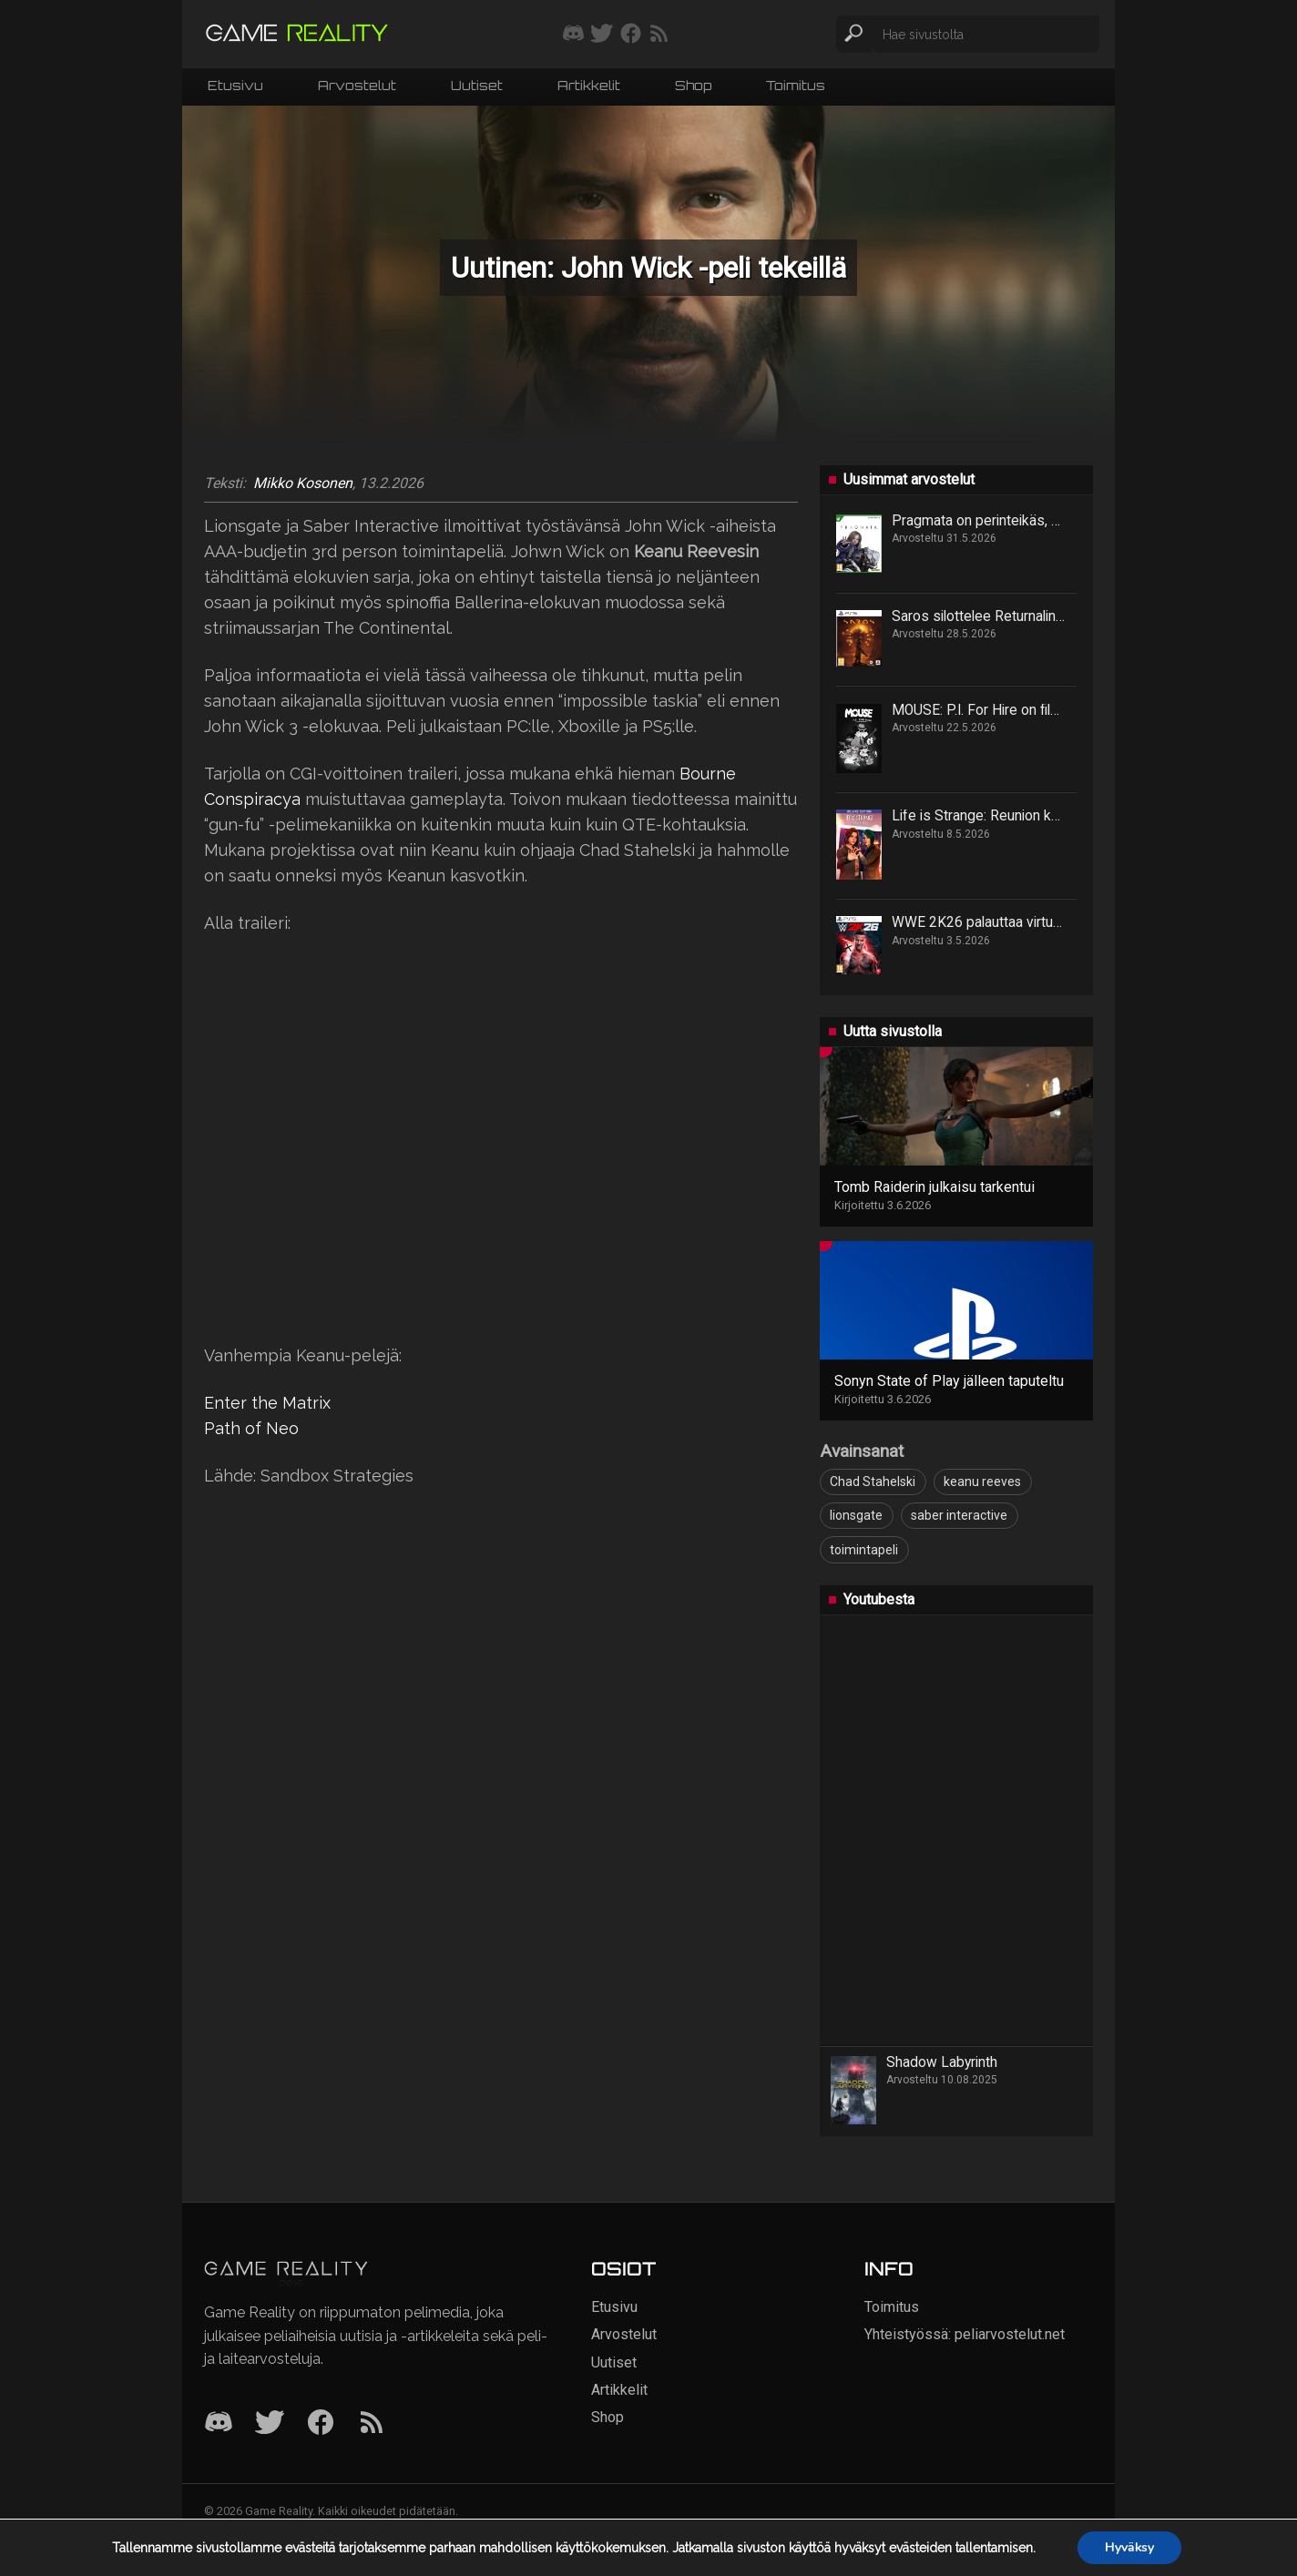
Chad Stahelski (872, 1481)
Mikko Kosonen (302, 483)
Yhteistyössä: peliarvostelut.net (964, 2334)
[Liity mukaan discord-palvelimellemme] (573, 34)
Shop (693, 85)
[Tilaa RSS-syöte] (659, 34)
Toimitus (795, 85)
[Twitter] (269, 2423)
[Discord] (218, 2423)
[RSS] (371, 2423)
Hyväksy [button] (1130, 2547)
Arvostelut (357, 85)
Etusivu (235, 85)
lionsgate (856, 1515)
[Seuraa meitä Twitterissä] (601, 34)
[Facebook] (320, 2423)
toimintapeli (864, 1550)
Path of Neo (251, 1428)
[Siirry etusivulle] (297, 34)
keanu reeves (982, 1481)
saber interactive (959, 1515)
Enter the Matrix (267, 1402)
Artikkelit (588, 85)
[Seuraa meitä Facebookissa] (630, 34)
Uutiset (477, 85)
